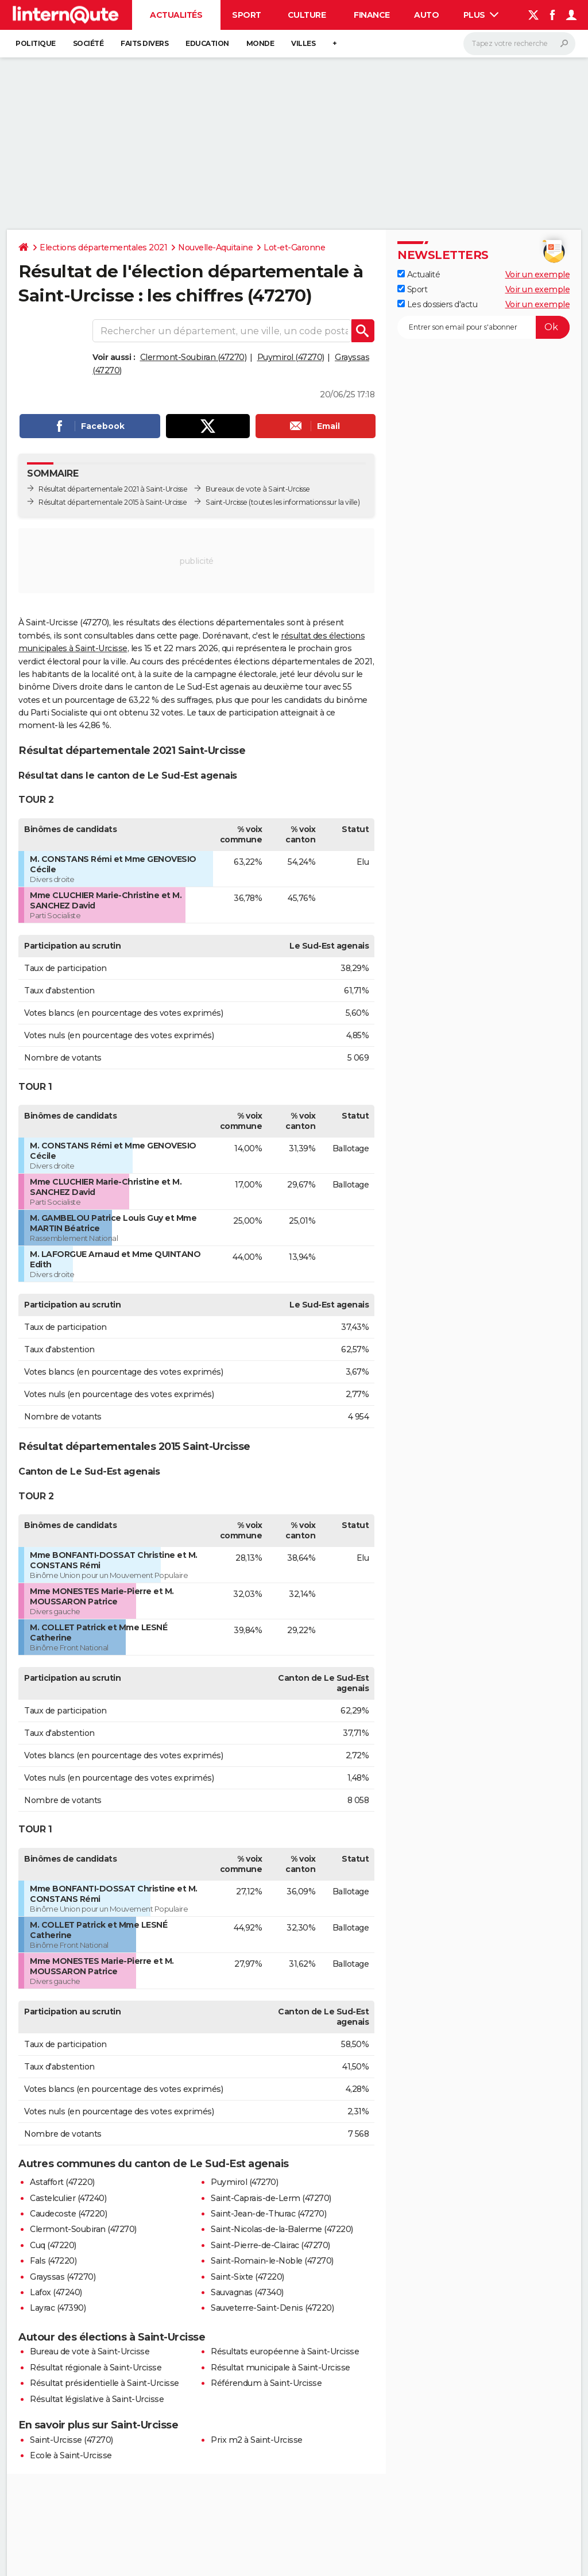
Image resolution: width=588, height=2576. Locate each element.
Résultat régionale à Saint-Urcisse (95, 2367)
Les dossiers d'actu (437, 304)
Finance (372, 15)
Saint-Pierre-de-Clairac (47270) (270, 2245)
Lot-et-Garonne (294, 247)
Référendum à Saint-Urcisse (266, 2383)
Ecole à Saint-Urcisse (71, 2455)
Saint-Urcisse (226, 502)
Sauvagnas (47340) (247, 2292)
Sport (246, 15)
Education (207, 43)
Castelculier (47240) (68, 2198)
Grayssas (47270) (62, 2277)
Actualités (176, 15)
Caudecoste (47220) (68, 2213)
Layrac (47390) (58, 2308)
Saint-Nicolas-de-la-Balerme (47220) (282, 2229)
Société (88, 43)
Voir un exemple (537, 274)
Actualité (418, 274)
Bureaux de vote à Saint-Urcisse (258, 489)
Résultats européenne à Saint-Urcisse (285, 2351)
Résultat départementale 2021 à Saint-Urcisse (112, 489)
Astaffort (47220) (62, 2182)
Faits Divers (144, 43)
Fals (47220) (53, 2261)
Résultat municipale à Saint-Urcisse (280, 2367)
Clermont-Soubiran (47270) (193, 357)
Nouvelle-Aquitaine (215, 247)
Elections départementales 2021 (103, 247)
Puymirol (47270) (290, 357)
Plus (481, 15)
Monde (260, 43)
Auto (426, 15)
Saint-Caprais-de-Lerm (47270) (271, 2198)
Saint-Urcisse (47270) (71, 2440)
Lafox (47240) (56, 2292)
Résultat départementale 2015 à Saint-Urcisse (112, 502)
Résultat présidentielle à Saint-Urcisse (104, 2383)
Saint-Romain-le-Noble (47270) (272, 2261)
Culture (307, 15)
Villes (303, 43)
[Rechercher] (519, 43)
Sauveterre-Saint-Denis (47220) (272, 2308)
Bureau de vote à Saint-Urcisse (89, 2351)
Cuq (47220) (53, 2245)
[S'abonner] (483, 327)
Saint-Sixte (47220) (247, 2277)
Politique (36, 43)
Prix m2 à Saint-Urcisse (257, 2440)
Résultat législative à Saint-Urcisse (97, 2399)
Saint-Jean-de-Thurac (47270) (268, 2213)
